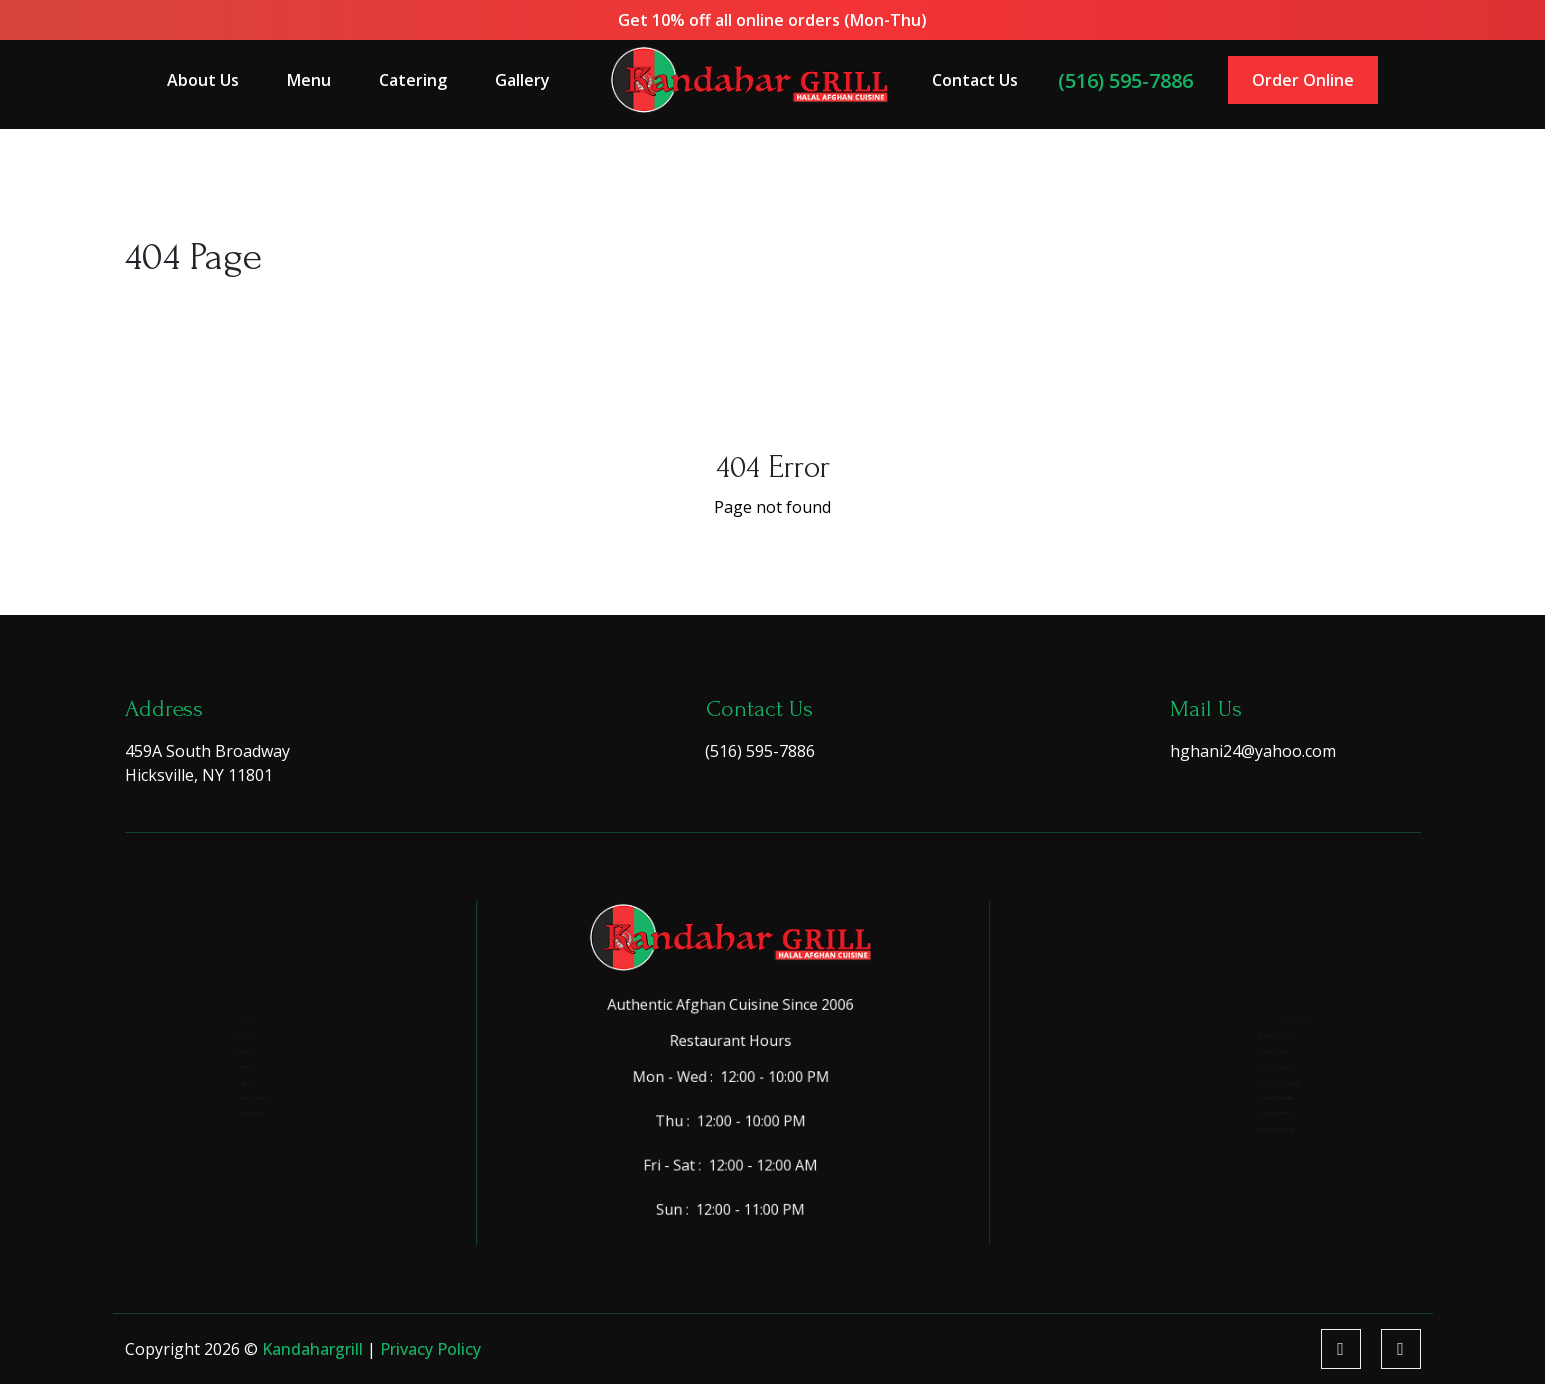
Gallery (529, 79)
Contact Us (970, 79)
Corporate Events (1261, 1091)
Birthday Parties (1258, 1001)
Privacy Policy (430, 1349)
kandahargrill (314, 1349)
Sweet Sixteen (1253, 1031)
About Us (216, 79)
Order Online (1291, 79)
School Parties (1253, 1151)
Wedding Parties (1258, 1181)
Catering (421, 79)
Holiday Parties (1255, 1121)
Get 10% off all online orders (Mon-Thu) (773, 20)
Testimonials (216, 1121)
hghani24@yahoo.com (1253, 751)
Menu (320, 79)
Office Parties (1251, 1061)
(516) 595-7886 (1117, 79)
